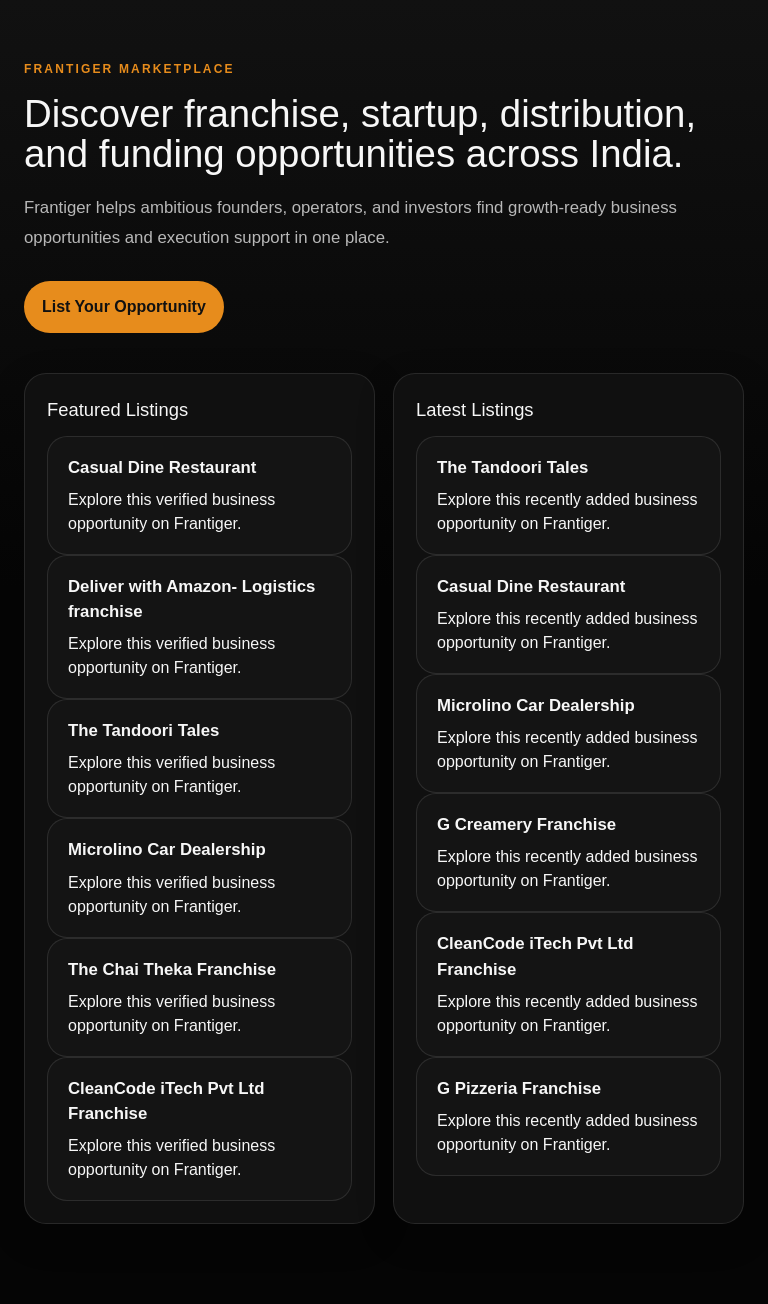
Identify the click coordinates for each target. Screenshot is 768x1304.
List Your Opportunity (124, 306)
